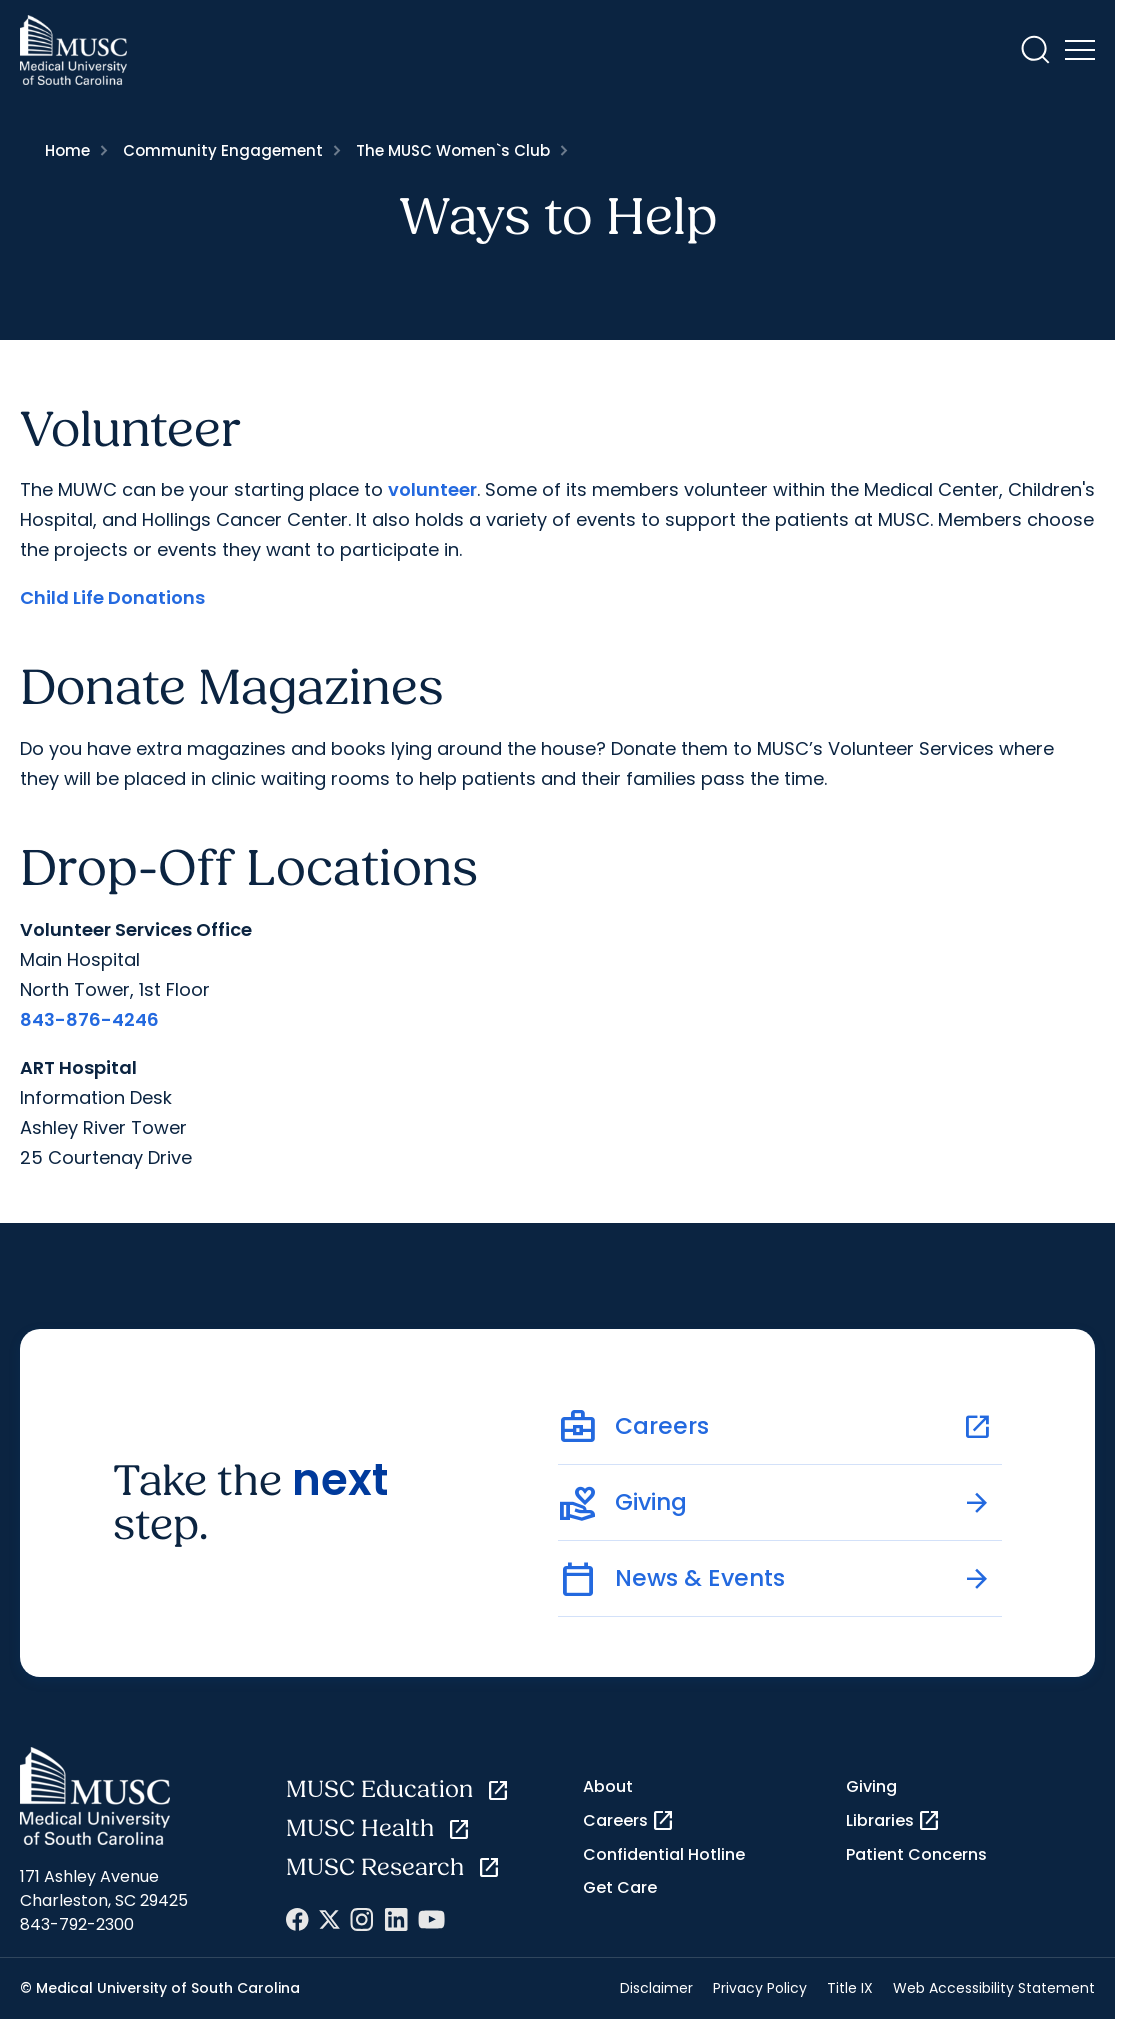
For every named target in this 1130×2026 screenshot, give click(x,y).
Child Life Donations (112, 597)
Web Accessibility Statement (994, 1988)
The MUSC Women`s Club (453, 150)
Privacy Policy (760, 1988)
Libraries (893, 1821)
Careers (629, 1821)
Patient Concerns (916, 1854)
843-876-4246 (89, 1019)
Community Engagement (223, 150)
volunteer (432, 489)
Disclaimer (656, 1988)
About (608, 1786)
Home (67, 150)
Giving (871, 1786)
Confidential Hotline (664, 1854)
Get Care (620, 1887)
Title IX (850, 1988)
